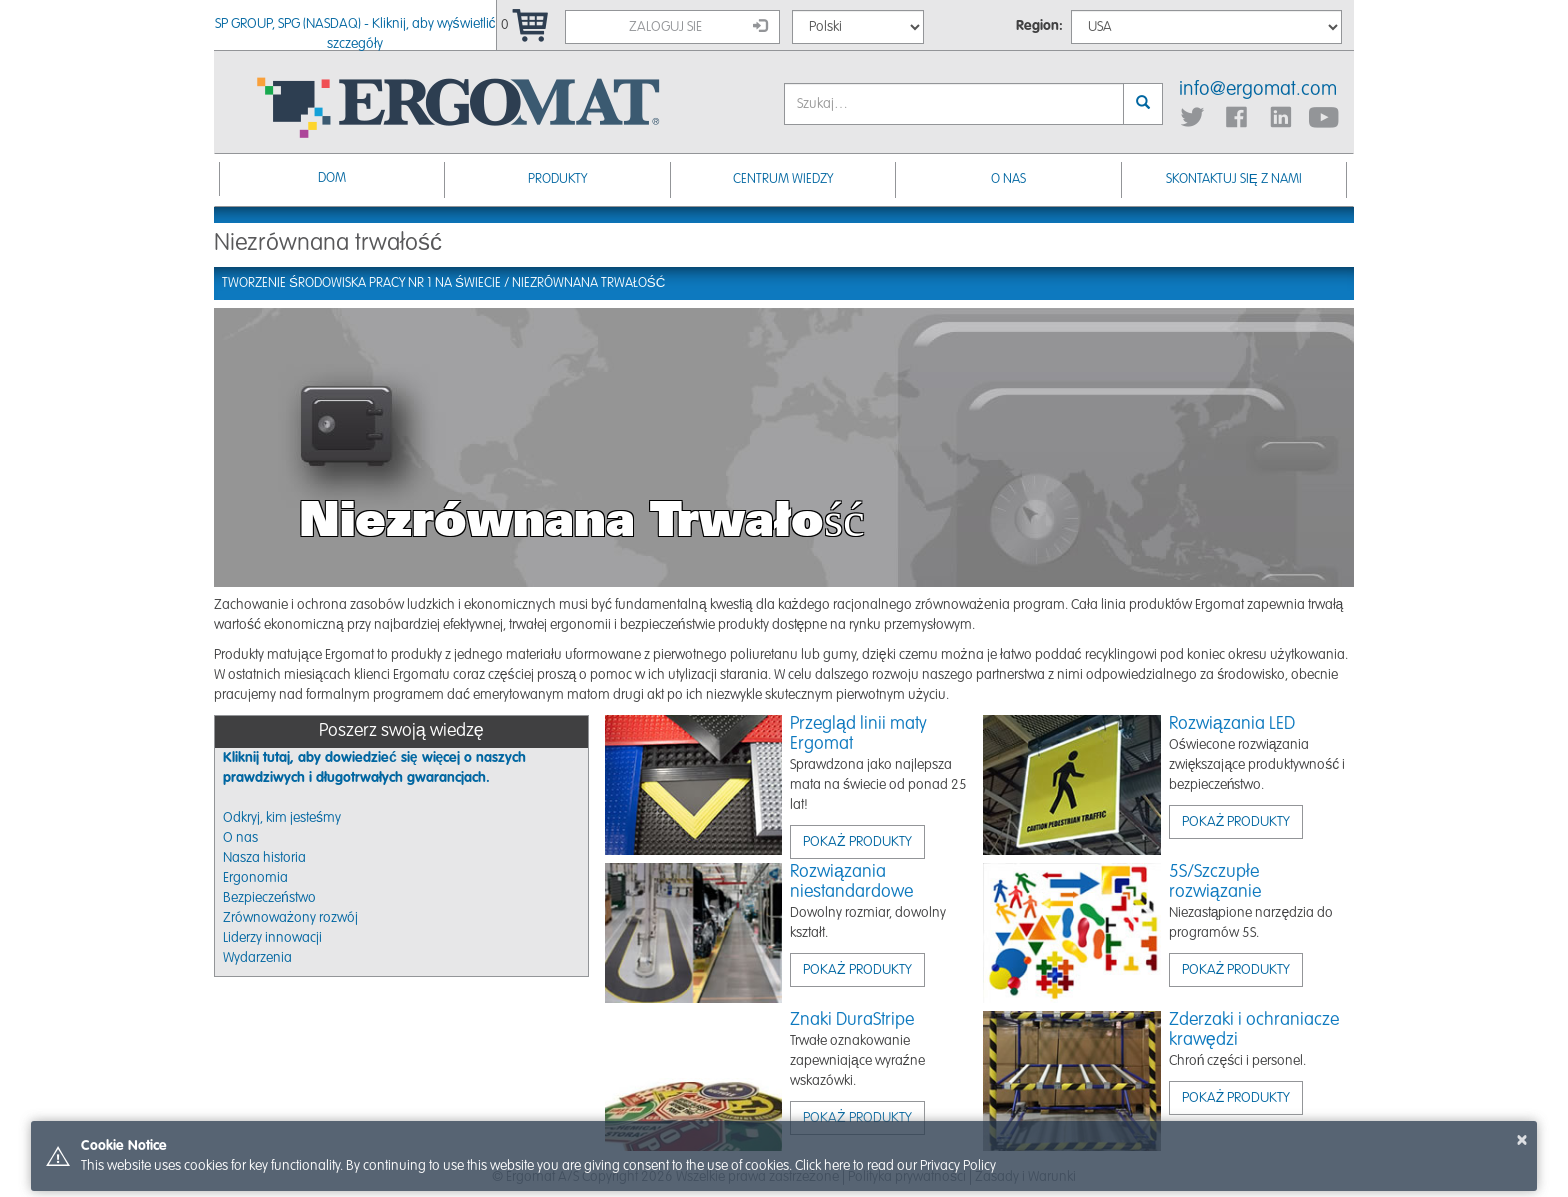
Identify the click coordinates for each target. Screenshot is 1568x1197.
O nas (1008, 179)
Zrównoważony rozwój (290, 918)
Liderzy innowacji (272, 938)
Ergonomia (255, 878)
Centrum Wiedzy (783, 179)
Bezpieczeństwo (269, 898)
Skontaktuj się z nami (1234, 179)
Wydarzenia (257, 958)
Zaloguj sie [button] (698, 26)
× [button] (1522, 1140)
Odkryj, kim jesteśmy (282, 818)
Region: (1039, 26)
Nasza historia (264, 858)
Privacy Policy (958, 1166)
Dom (332, 178)
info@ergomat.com (1258, 90)
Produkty (557, 179)
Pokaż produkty (857, 842)
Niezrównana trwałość (589, 283)
